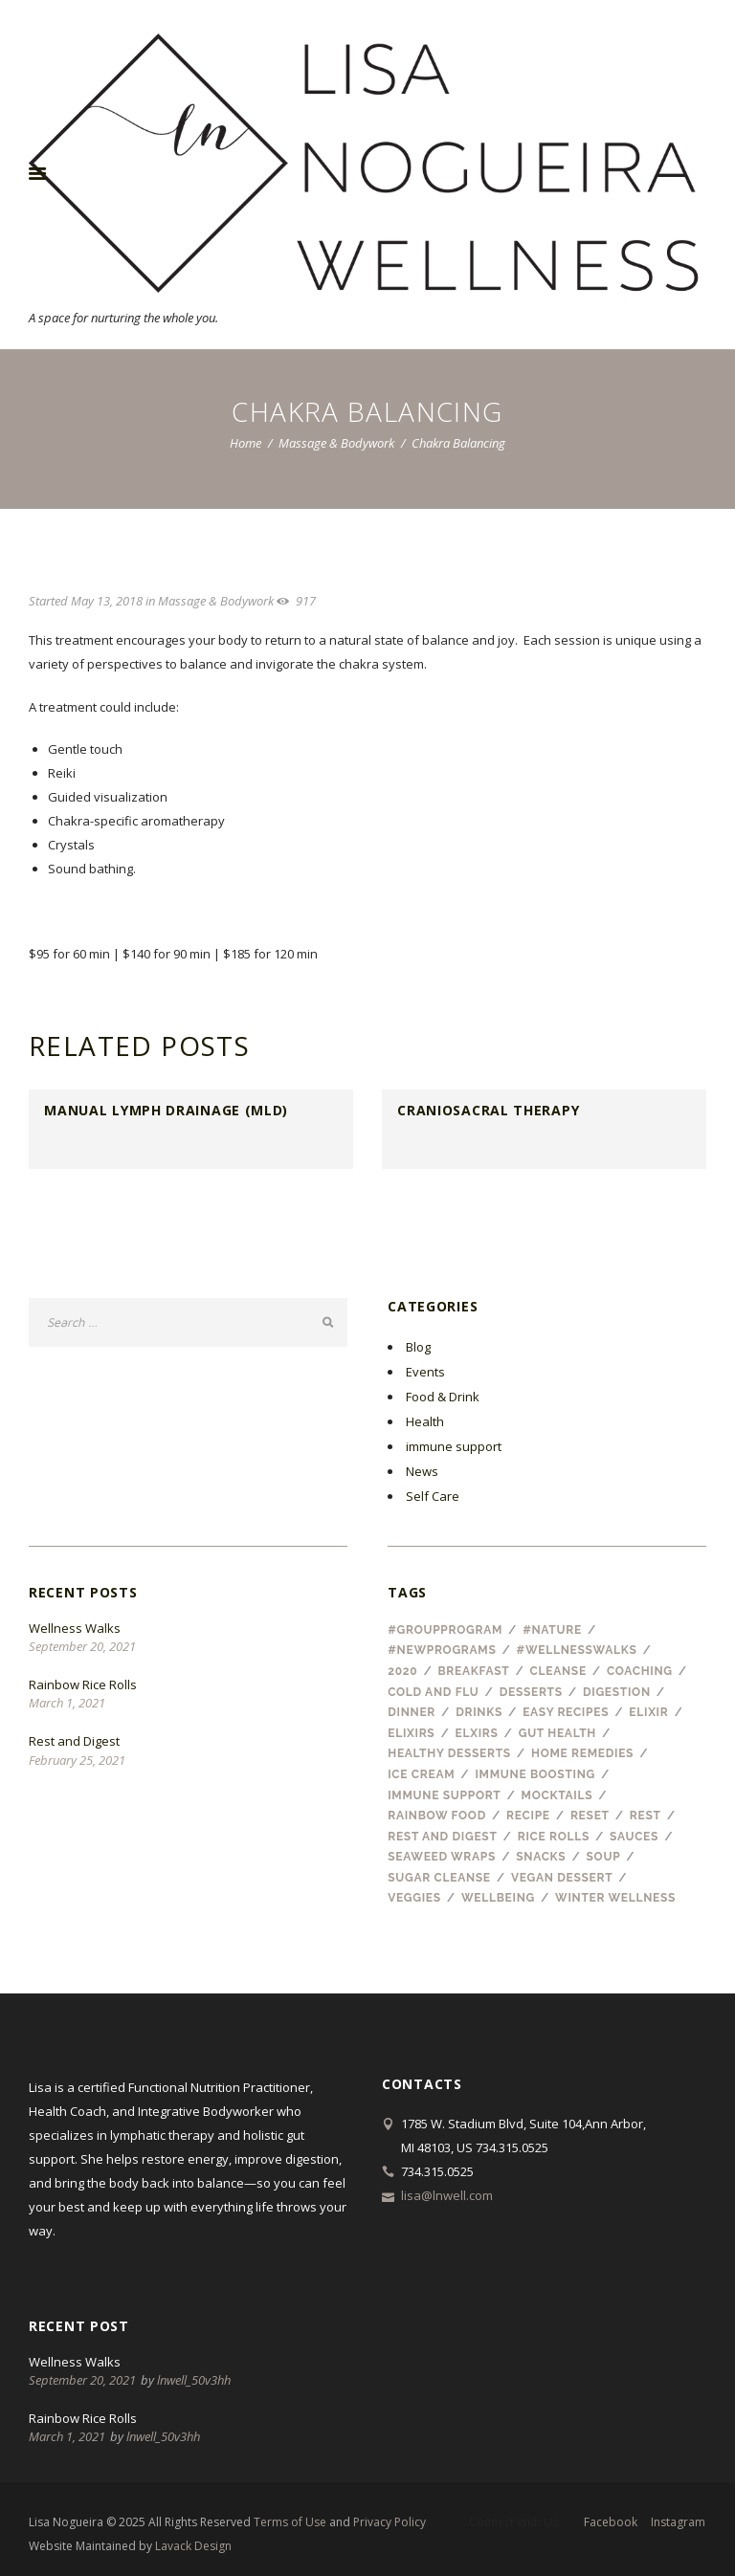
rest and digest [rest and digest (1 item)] (442, 1836)
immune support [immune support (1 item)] (444, 1795)
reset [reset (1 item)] (590, 1815)
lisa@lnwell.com (447, 2195)
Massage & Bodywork (336, 442)
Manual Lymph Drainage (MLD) (166, 1110)
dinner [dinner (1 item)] (411, 1712)
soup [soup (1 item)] (604, 1856)
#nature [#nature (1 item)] (552, 1630)
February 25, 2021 (77, 1760)
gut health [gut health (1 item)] (557, 1733)
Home (245, 442)
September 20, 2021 (82, 1646)
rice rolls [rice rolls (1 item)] (554, 1836)
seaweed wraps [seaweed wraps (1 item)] (442, 1856)
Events (425, 1371)
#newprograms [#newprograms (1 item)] (442, 1650)
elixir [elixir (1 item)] (648, 1712)
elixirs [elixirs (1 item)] (411, 1733)
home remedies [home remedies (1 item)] (582, 1753)
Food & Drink (442, 1396)
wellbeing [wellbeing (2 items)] (498, 1897)
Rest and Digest (74, 1741)
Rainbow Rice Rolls (83, 1684)
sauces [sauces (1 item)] (634, 1836)
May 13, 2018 (107, 600)
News (422, 1471)
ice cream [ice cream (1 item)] (421, 1774)
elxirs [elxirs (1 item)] (477, 1733)
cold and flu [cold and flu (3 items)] (433, 1692)
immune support (453, 1446)
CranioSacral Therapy (488, 1110)
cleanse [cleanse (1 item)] (558, 1671)
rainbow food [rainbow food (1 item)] (437, 1815)
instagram (678, 2522)
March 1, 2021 (67, 1702)
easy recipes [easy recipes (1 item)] (566, 1712)
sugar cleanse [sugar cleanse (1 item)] (439, 1877)
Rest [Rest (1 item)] (645, 1815)
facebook (610, 2522)
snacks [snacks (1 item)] (541, 1856)
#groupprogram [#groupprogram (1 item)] (445, 1630)
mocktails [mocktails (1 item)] (557, 1795)
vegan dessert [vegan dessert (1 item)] (561, 1877)
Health (425, 1421)
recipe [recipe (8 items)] (528, 1815)
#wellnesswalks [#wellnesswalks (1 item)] (577, 1650)
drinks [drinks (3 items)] (479, 1712)
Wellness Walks (75, 1628)
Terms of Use (290, 2522)
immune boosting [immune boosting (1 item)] (535, 1774)
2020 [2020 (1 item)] (402, 1671)
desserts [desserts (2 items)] (531, 1692)
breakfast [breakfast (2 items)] (473, 1671)
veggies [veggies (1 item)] (414, 1897)
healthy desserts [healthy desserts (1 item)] (449, 1753)
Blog (418, 1346)
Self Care (432, 1496)
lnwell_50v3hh (194, 2380)
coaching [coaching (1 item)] (640, 1671)
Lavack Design (193, 2546)
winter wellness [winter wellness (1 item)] (615, 1897)
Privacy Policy (389, 2522)
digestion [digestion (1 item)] (617, 1692)
